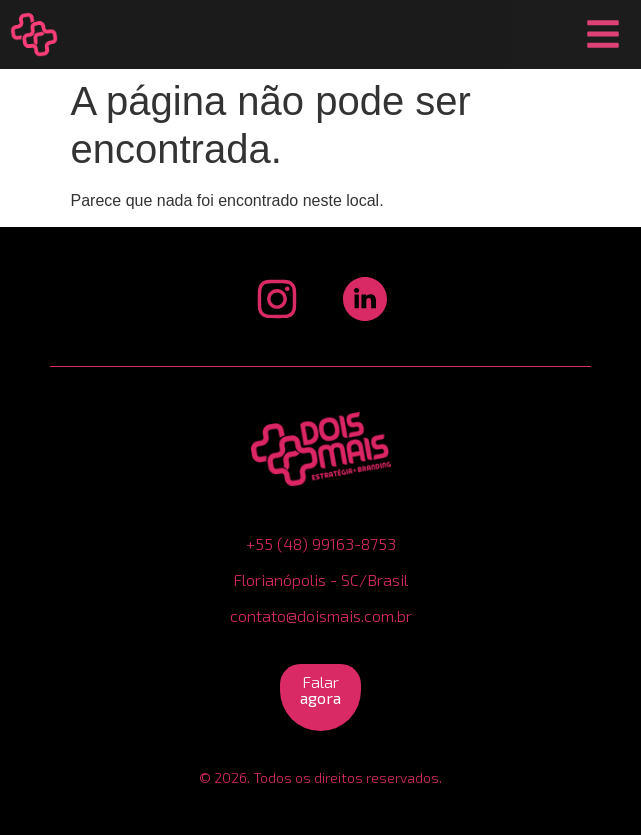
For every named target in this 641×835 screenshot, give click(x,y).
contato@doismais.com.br (321, 615)
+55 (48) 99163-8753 (321, 543)
